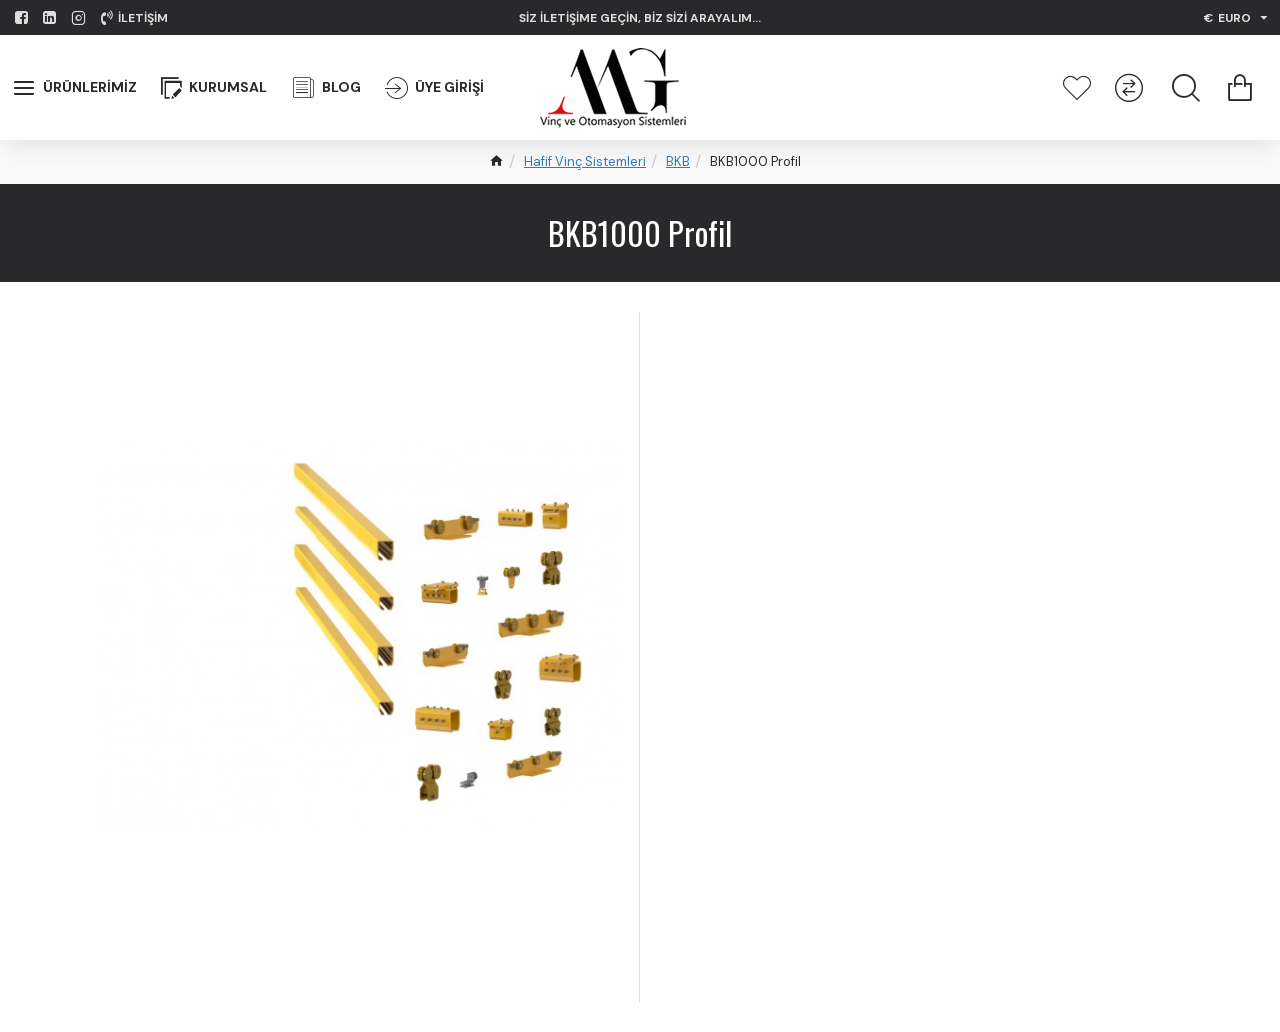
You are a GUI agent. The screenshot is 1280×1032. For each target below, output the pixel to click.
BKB (678, 161)
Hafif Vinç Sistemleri (585, 161)
